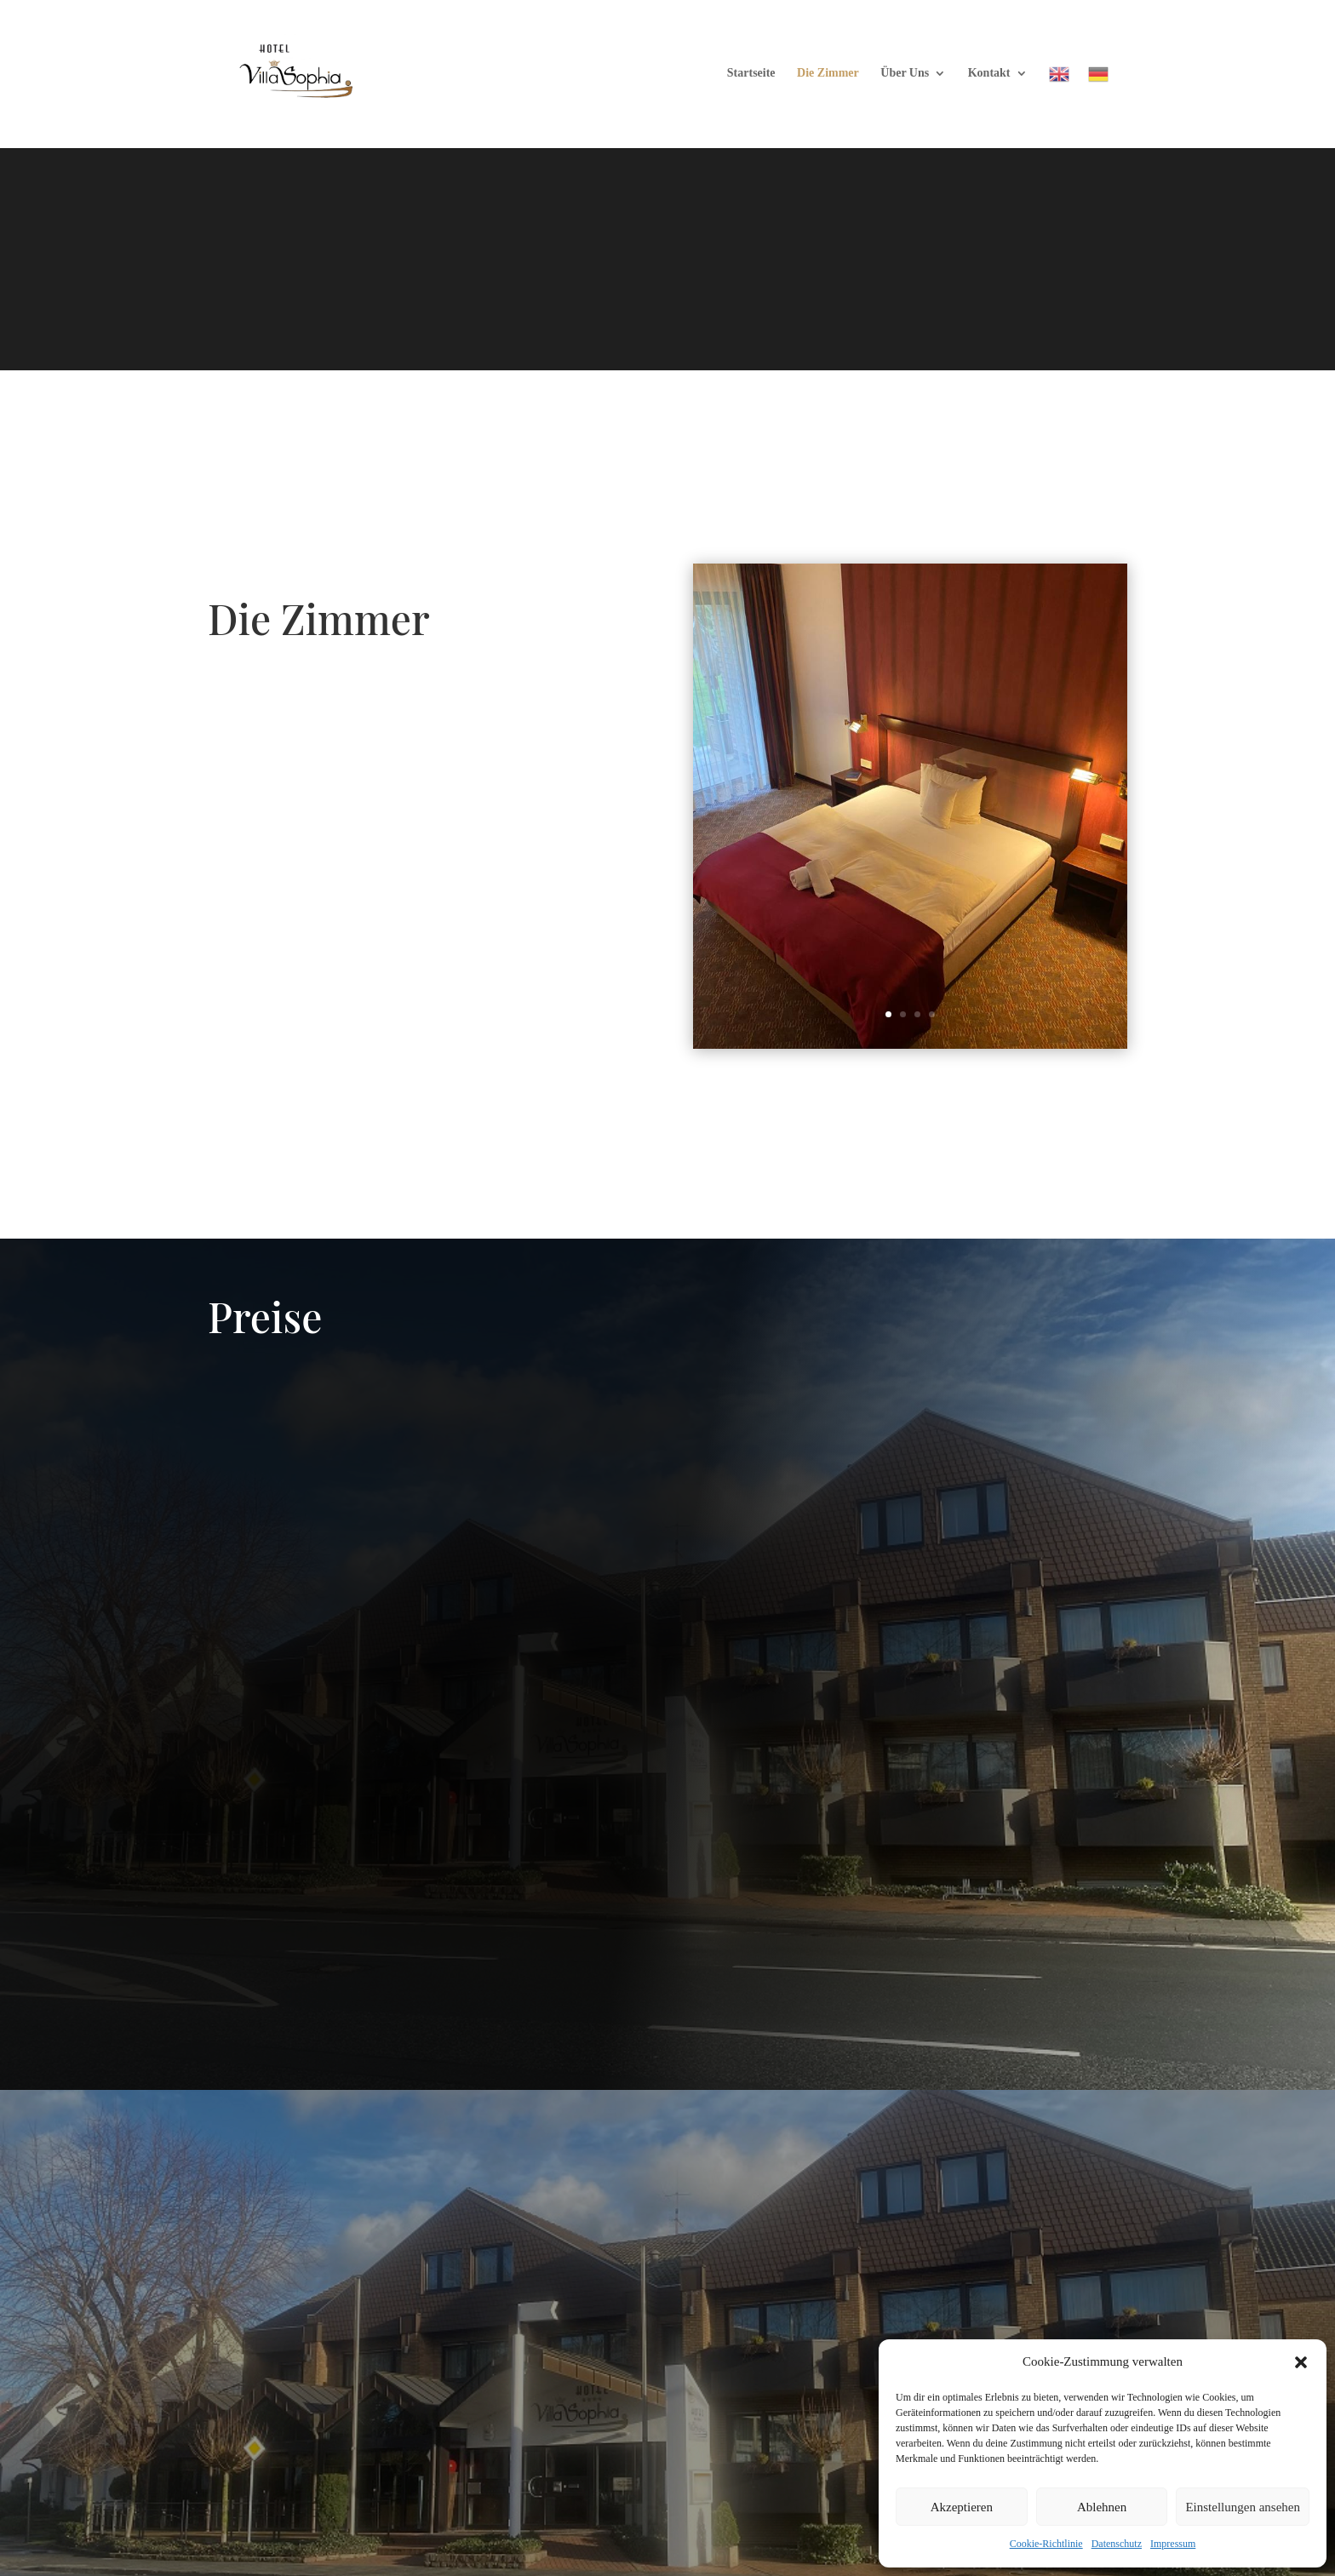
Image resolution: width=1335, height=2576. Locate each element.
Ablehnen (1101, 2507)
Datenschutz (1116, 2544)
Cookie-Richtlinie (1046, 2544)
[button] (1300, 2362)
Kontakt (989, 73)
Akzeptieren (962, 2507)
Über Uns (904, 73)
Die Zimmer (828, 73)
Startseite (751, 73)
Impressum (1172, 2544)
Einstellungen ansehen (1242, 2507)
